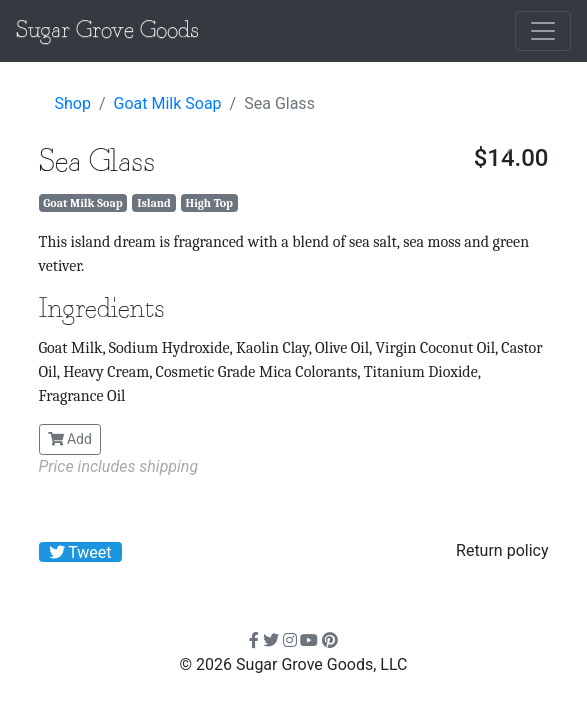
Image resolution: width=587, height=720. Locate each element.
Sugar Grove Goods (107, 31)
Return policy (502, 550)
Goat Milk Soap (168, 103)
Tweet (80, 552)
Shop (73, 103)
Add (70, 439)
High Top (209, 203)
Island (154, 203)
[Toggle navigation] (543, 31)
